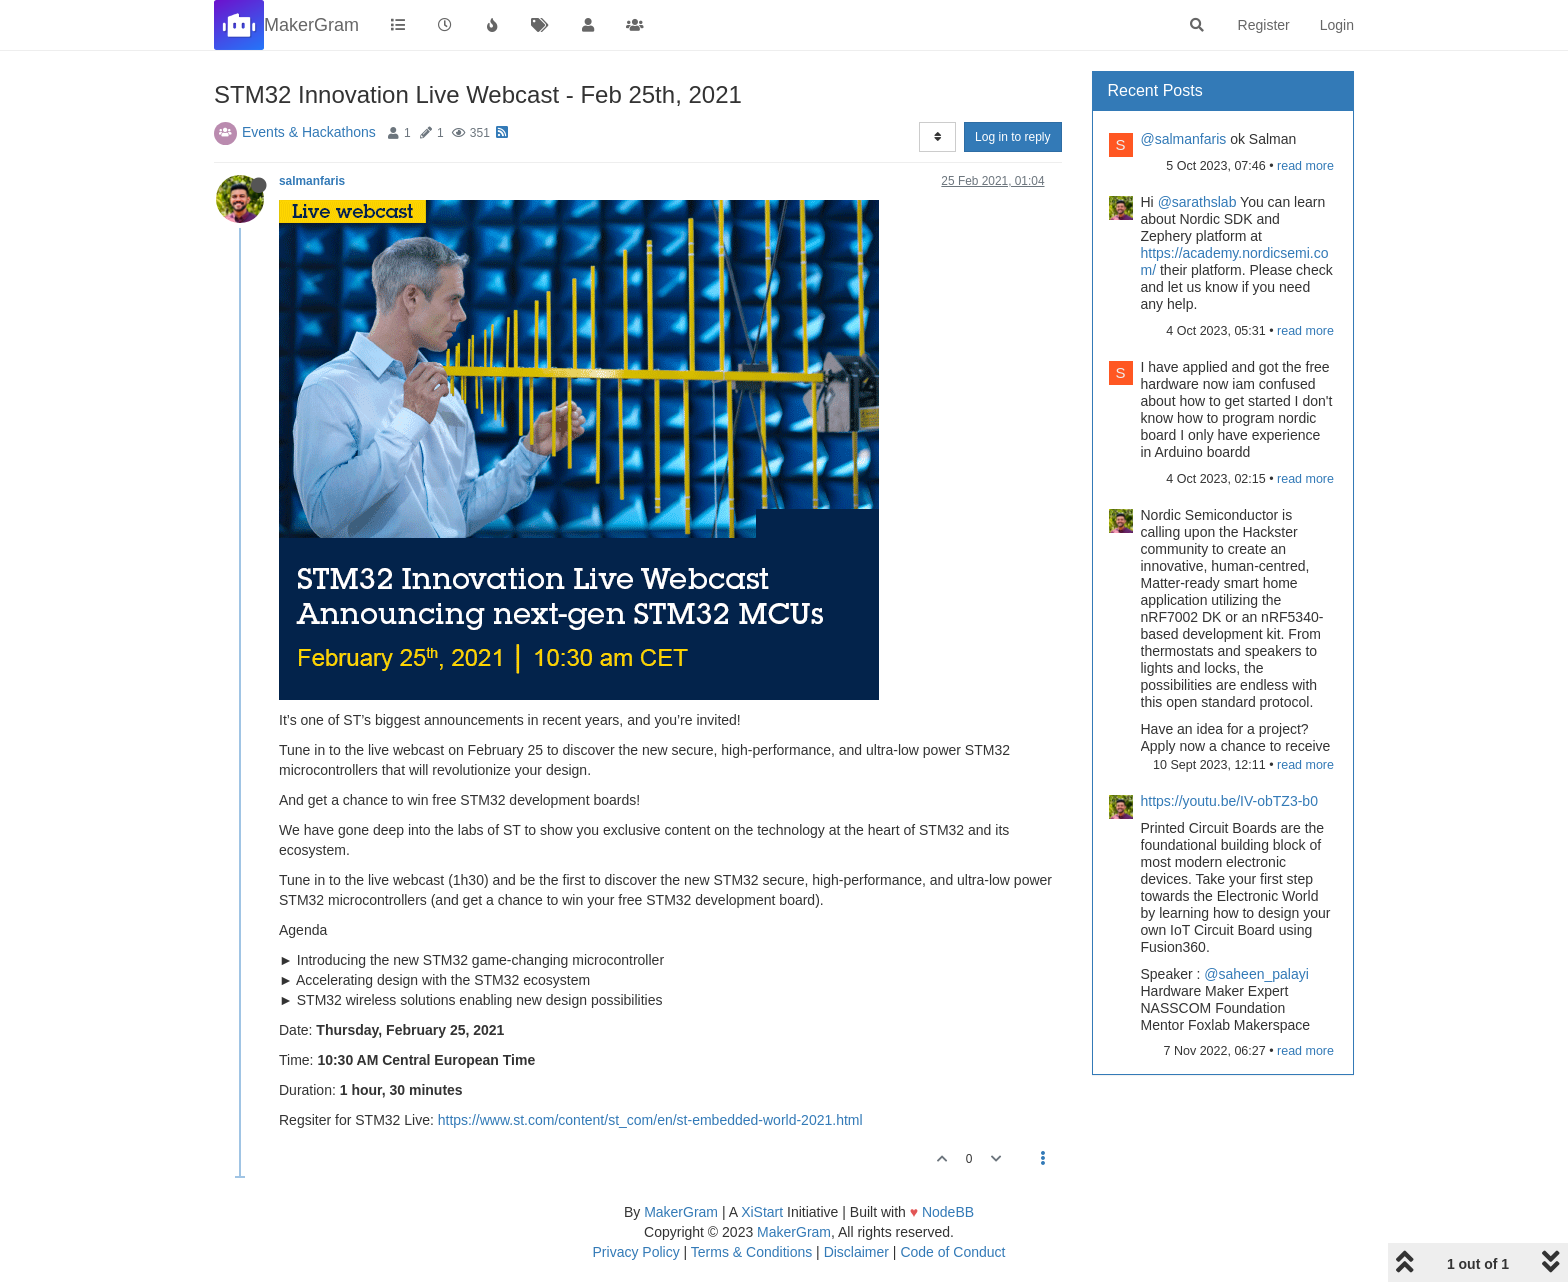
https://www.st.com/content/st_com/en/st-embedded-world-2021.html (650, 1120)
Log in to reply (1012, 137)
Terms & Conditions (751, 1252)
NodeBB (948, 1212)
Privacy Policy (636, 1252)
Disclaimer (856, 1252)
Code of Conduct (952, 1252)
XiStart (762, 1212)
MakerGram (681, 1212)
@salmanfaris (1184, 139)
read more (1305, 166)
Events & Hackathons (309, 132)
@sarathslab (1197, 202)
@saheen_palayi (1256, 974)
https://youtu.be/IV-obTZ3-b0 (1229, 801)
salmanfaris (312, 181)
